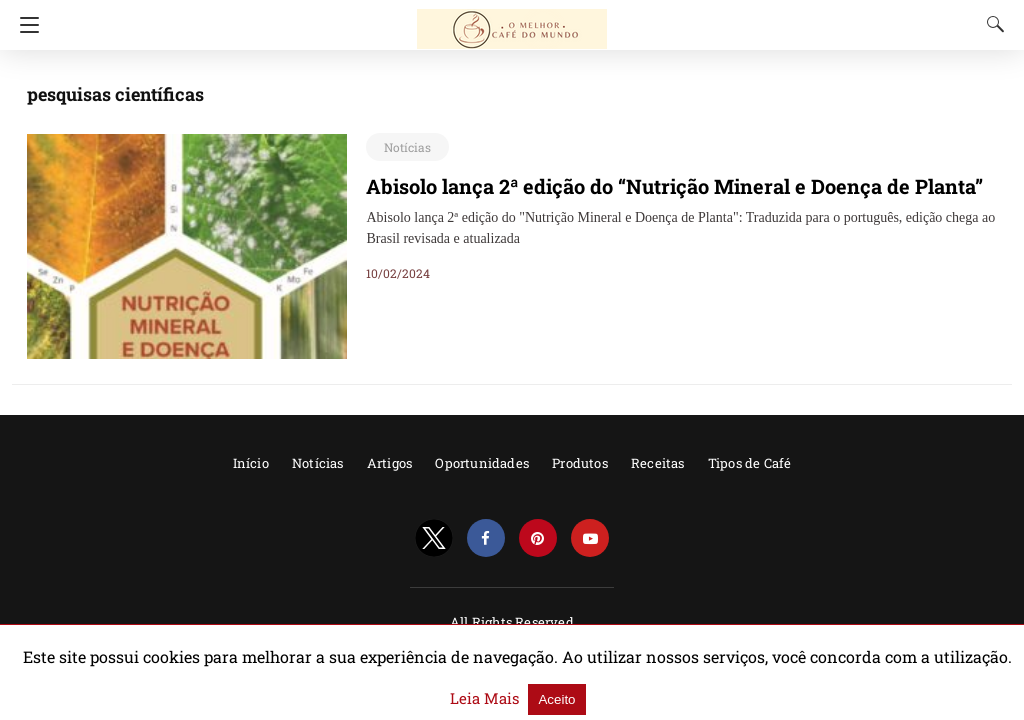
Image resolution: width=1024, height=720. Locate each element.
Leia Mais (910, 688)
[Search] (991, 24)
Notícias (404, 147)
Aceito (975, 688)
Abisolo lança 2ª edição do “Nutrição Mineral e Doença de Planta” (648, 186)
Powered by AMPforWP (512, 647)
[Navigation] (24, 25)
